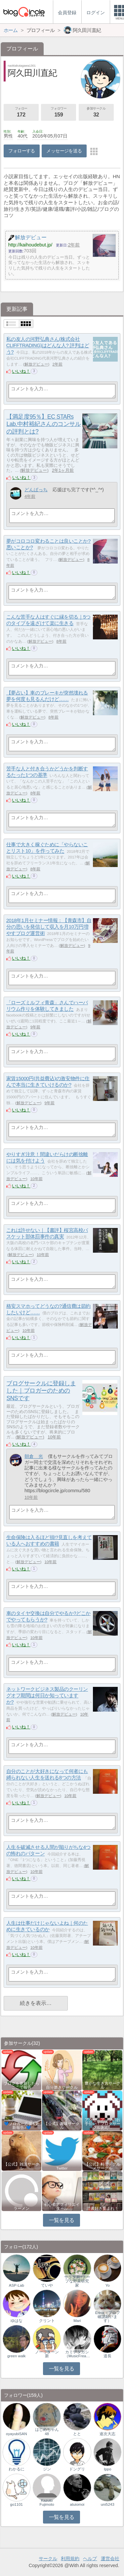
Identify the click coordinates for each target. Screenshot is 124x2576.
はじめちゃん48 (47, 2431)
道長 (107, 2356)
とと (77, 2434)
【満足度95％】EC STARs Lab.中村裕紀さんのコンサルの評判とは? (43, 424)
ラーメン (21, 2208)
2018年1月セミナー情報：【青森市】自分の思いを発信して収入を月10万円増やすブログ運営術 (49, 927)
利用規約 (70, 2558)
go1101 (16, 2504)
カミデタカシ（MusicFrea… (77, 2354)
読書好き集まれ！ (102, 2208)
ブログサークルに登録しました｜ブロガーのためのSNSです (41, 1391)
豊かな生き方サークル (102, 2085)
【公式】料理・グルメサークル (102, 2166)
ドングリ (77, 2469)
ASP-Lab (16, 2285)
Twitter (61, 2168)
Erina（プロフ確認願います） (107, 2317)
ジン (47, 2469)
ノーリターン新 (47, 2354)
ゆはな (16, 2321)
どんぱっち (36, 489)
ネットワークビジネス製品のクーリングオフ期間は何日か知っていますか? (47, 1695)
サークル (48, 2558)
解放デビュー (36, 364)
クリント (47, 2321)
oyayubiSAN (16, 2434)
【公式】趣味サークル (62, 2126)
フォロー (21, 112)
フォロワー (58, 112)
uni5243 (107, 2504)
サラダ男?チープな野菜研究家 (77, 2281)
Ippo (107, 2469)
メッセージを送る (64, 150)
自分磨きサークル (62, 2087)
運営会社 (110, 2558)
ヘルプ (90, 2558)
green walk (16, 2356)
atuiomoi (77, 2504)
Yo (107, 2285)
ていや (47, 2285)
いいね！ (21, 371)
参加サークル (96, 112)
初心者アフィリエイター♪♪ (62, 2206)
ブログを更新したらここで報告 (21, 2085)
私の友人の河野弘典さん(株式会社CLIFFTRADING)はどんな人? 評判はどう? (47, 345)
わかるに (16, 2469)
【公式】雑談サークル (21, 2166)
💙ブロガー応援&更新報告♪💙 (21, 2126)
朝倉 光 (33, 1456)
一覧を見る (61, 2220)
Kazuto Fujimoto (46, 2502)
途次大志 (107, 2434)
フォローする (21, 150)
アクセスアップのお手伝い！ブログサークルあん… (102, 2124)
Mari (77, 2321)
